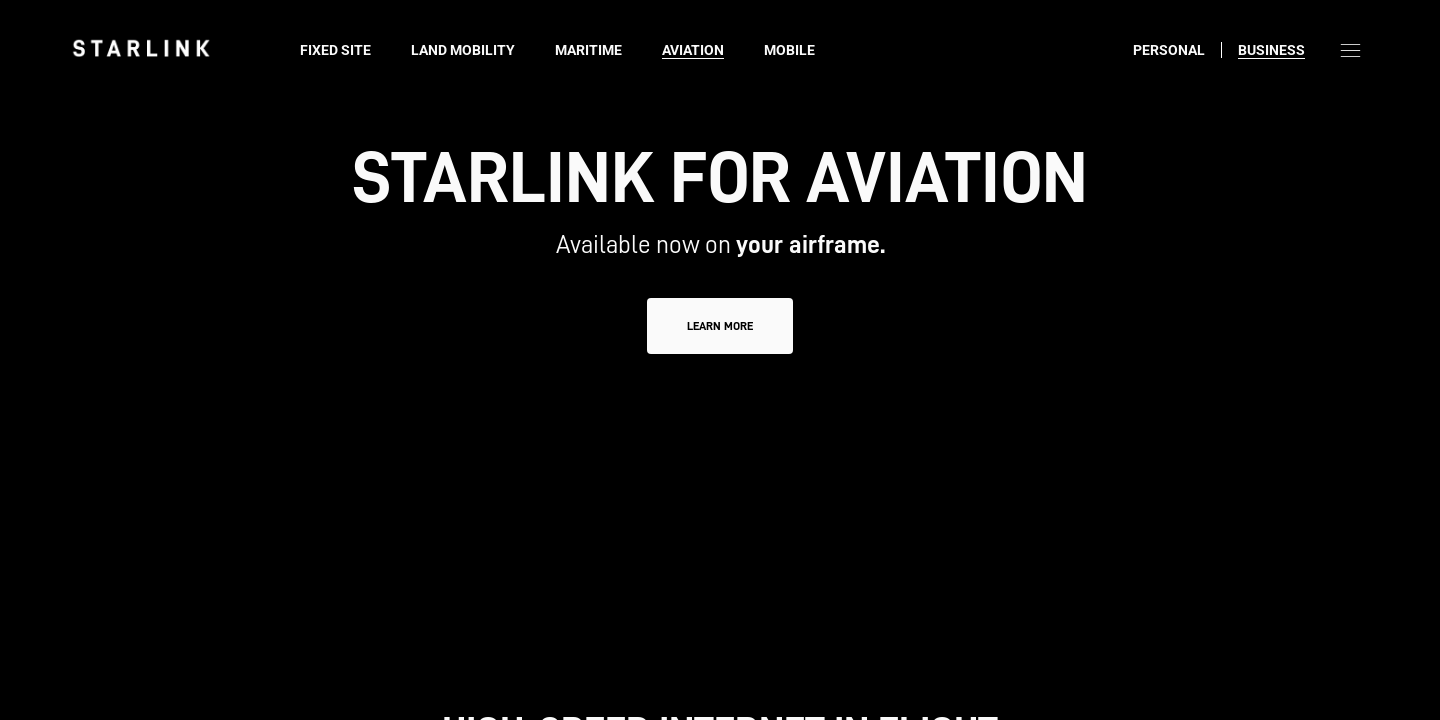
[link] (141, 48)
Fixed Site (335, 50)
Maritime (588, 50)
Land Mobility (463, 50)
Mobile (789, 50)
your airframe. (810, 244)
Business (1271, 50)
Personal (1169, 50)
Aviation (693, 50)
